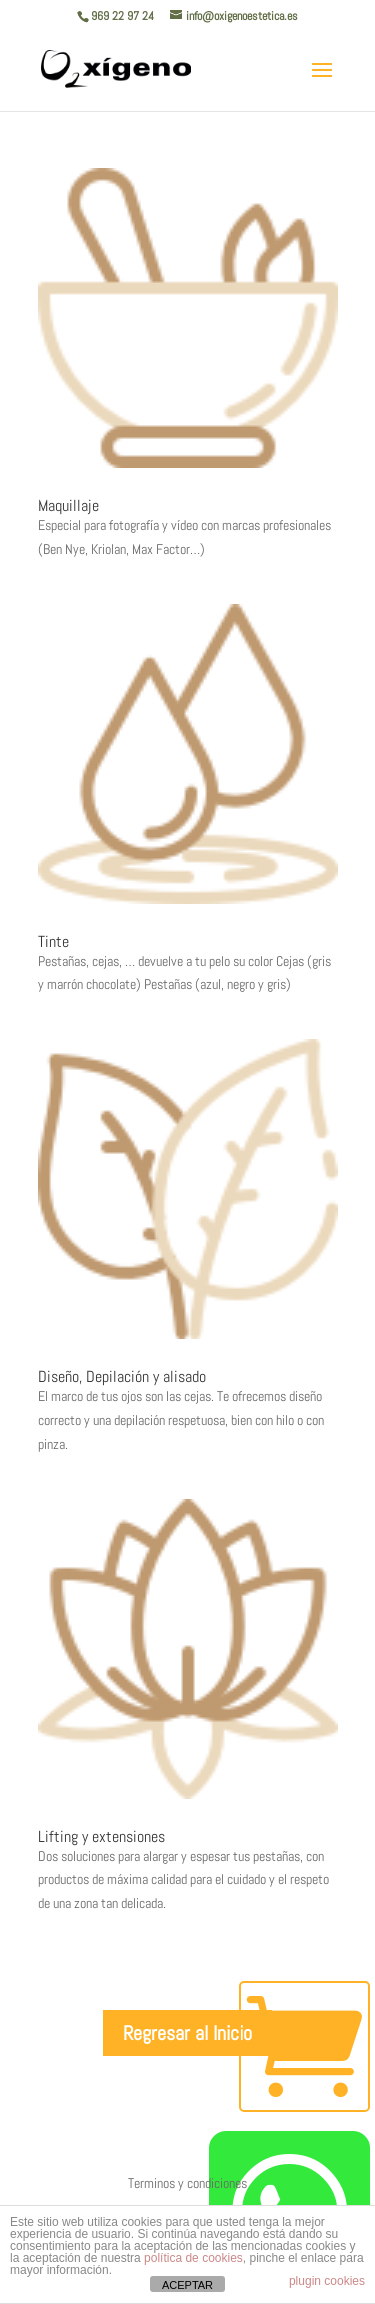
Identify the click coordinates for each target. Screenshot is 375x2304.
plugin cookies (327, 2281)
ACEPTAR (187, 2285)
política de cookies (193, 2258)
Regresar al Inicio (187, 2033)
